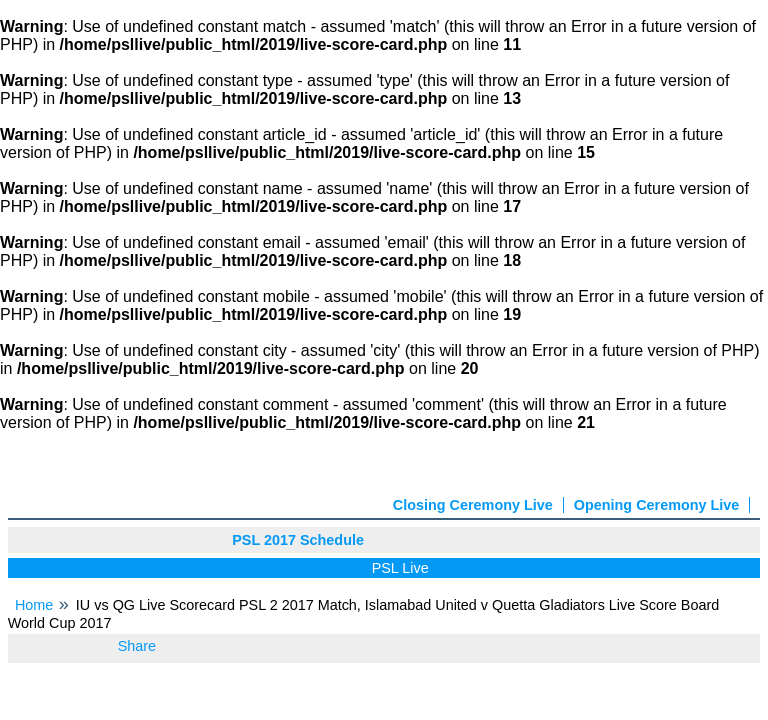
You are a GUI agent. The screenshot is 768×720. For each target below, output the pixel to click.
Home (34, 605)
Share (137, 646)
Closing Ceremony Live (473, 505)
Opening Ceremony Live (657, 505)
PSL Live (403, 568)
